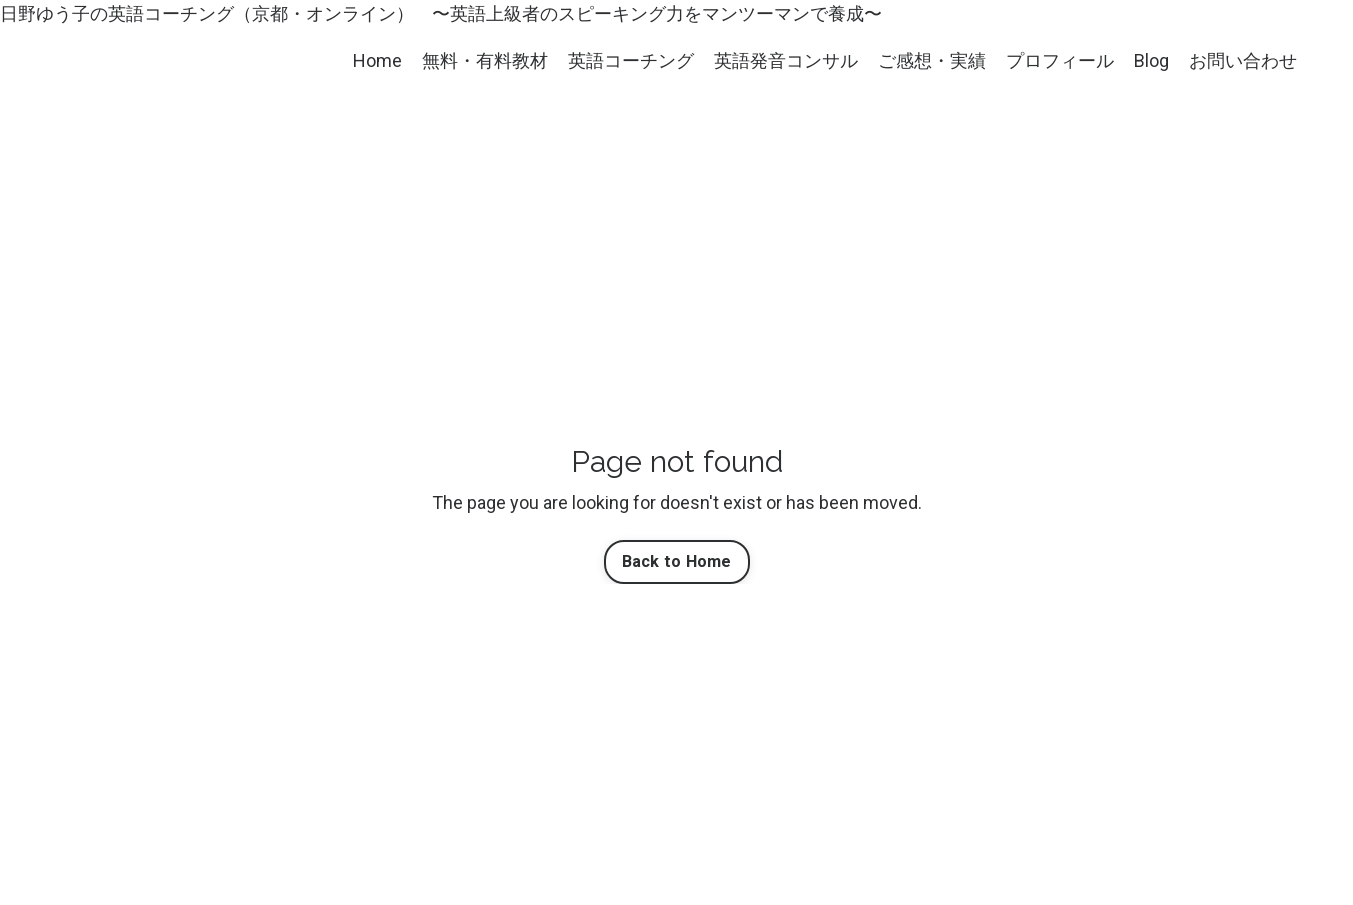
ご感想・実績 (932, 60)
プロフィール (1060, 60)
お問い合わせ (1243, 60)
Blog (1151, 60)
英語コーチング (631, 60)
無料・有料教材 (485, 60)
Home (377, 60)
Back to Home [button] (677, 561)
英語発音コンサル (786, 60)
